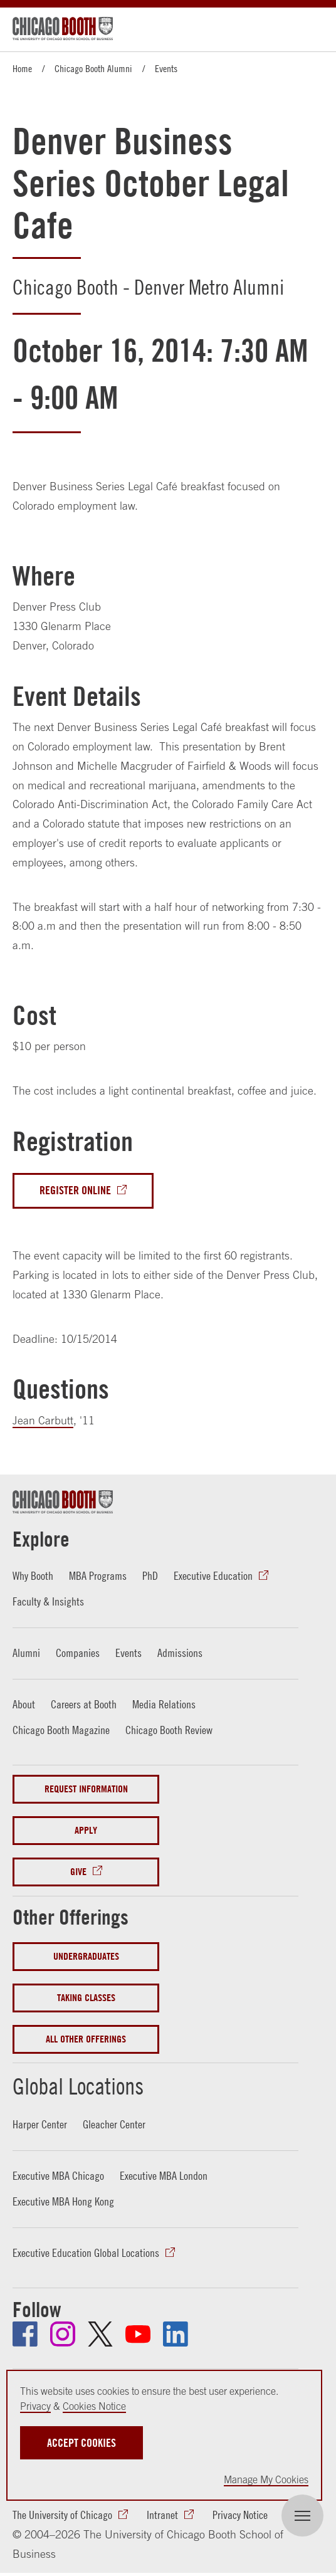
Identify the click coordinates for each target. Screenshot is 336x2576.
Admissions (179, 1652)
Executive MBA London (163, 2175)
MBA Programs (98, 1576)
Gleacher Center (114, 2124)
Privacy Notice (240, 2514)
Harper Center (40, 2124)
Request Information (86, 1789)
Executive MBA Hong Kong (63, 2201)
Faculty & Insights (48, 1601)
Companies (78, 1652)
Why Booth (33, 1576)
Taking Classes (86, 1998)
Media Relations (164, 1704)
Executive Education (213, 1576)
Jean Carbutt (43, 1420)
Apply (86, 1830)
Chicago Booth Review (169, 1730)
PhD (150, 1576)
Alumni (26, 1652)
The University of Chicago (62, 2514)
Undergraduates (86, 1956)
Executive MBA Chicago (58, 2175)
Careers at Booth (84, 1704)
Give (78, 1872)
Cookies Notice (94, 2406)
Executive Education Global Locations (86, 2252)
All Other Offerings (86, 2039)
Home (22, 68)
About (24, 1704)
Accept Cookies (81, 2442)
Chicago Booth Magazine (61, 1730)
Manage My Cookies (266, 2479)
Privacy (35, 2406)
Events (166, 68)
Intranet (162, 2514)
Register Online (75, 1190)
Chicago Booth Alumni (93, 68)
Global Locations (81, 2086)
